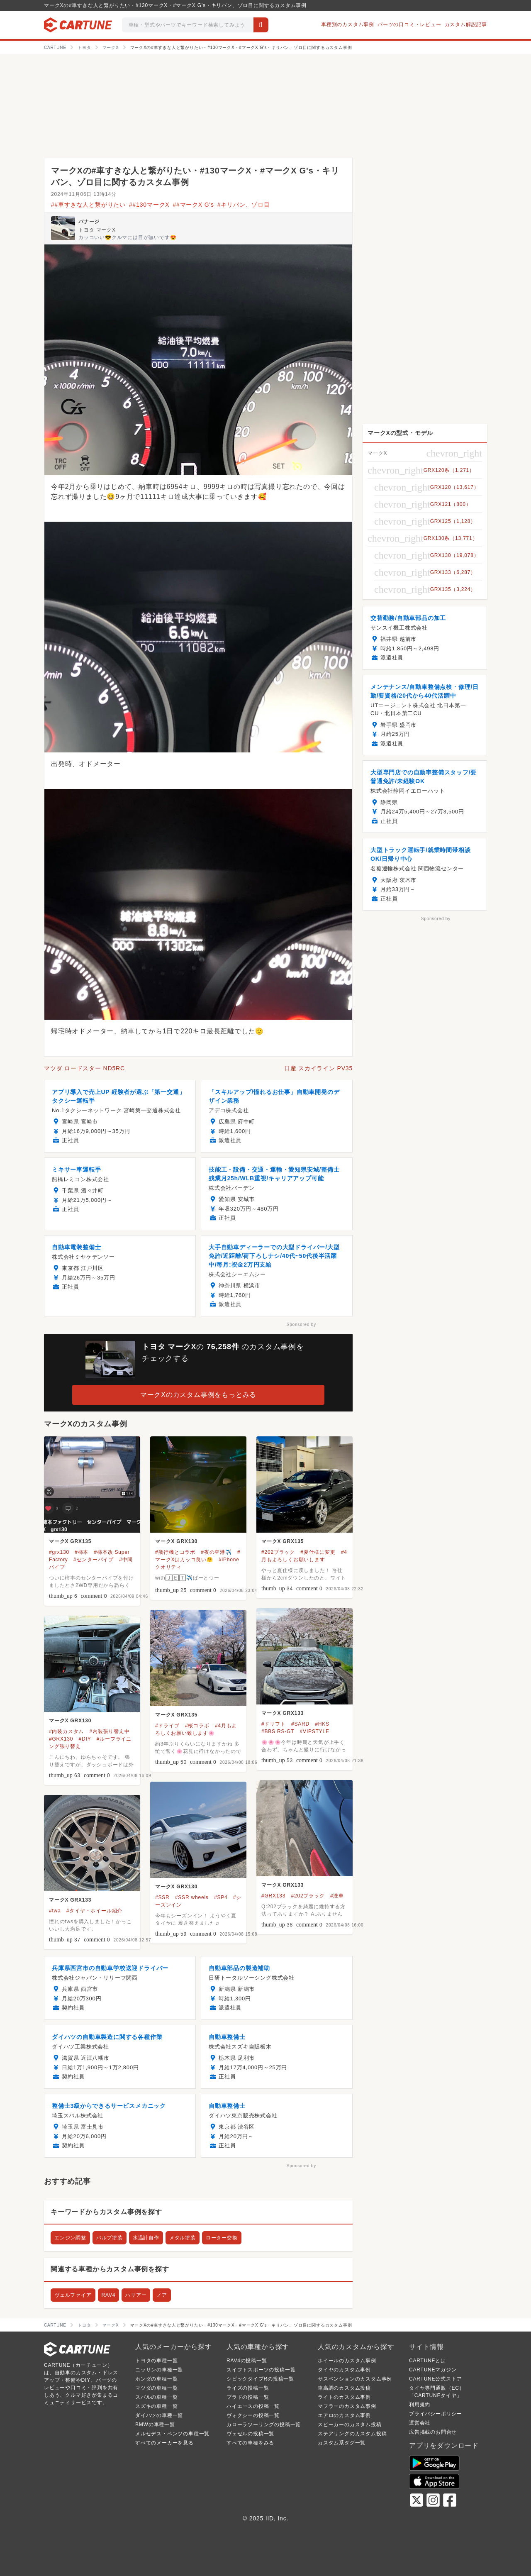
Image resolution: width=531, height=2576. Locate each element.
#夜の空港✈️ (216, 1552)
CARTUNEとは (427, 2361)
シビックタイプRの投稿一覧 (260, 2379)
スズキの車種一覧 (156, 2406)
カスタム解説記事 (466, 24)
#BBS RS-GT (277, 1731)
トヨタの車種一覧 (156, 2361)
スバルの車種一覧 (156, 2397)
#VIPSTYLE (314, 1731)
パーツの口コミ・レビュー (409, 24)
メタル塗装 (182, 2238)
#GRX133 (273, 1896)
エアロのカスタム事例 (344, 2415)
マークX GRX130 (176, 1541)
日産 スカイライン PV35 (318, 1068)
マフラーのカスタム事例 (347, 2406)
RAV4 (109, 2295)
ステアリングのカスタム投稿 (352, 2434)
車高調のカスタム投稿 (344, 2388)
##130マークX (149, 204)
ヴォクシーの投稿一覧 (253, 2415)
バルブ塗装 (109, 2238)
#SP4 (221, 1897)
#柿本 (81, 1552)
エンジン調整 (70, 2238)
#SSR (162, 1897)
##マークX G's (193, 204)
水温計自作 (146, 2238)
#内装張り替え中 (110, 1731)
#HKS (322, 1724)
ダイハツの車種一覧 (159, 2415)
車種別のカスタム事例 (347, 24)
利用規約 (419, 2405)
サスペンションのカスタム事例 (355, 2379)
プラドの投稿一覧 (248, 2397)
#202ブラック (278, 1552)
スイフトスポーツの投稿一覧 (261, 2370)
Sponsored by (301, 1324)
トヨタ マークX (97, 230)
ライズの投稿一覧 (248, 2388)
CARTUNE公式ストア (435, 2379)
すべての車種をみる (250, 2443)
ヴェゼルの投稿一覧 (250, 2434)
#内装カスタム (66, 1731)
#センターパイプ (93, 1560)
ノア (161, 2295)
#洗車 (337, 1896)
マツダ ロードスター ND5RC (84, 1068)
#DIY (85, 1739)
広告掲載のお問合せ (433, 2432)
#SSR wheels (192, 1897)
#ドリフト (273, 1724)
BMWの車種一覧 (155, 2424)
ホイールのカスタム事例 (347, 2361)
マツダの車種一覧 (156, 2388)
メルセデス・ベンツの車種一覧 (172, 2434)
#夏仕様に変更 (317, 1552)
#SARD (300, 1724)
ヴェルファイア (73, 2295)
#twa (55, 1911)
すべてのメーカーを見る (164, 2443)
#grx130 (59, 1552)
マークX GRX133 (282, 1713)
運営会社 (419, 2423)
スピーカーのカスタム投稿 (350, 2424)
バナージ (89, 222)
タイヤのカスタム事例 (344, 2370)
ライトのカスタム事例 (344, 2397)
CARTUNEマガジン (433, 2370)
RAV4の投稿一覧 (247, 2361)
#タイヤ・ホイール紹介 (94, 1911)
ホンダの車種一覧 (156, 2379)
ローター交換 (222, 2238)
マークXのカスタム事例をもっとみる (198, 1394)
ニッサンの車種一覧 (159, 2370)
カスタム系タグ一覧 (341, 2443)
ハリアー (135, 2295)
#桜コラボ (197, 1726)
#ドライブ (167, 1726)
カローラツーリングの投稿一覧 (264, 2424)
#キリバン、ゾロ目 (243, 204)
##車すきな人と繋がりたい (88, 204)
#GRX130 (61, 1739)
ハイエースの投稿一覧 (253, 2406)
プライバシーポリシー (435, 2414)
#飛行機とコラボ (175, 1552)
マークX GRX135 (70, 1541)
